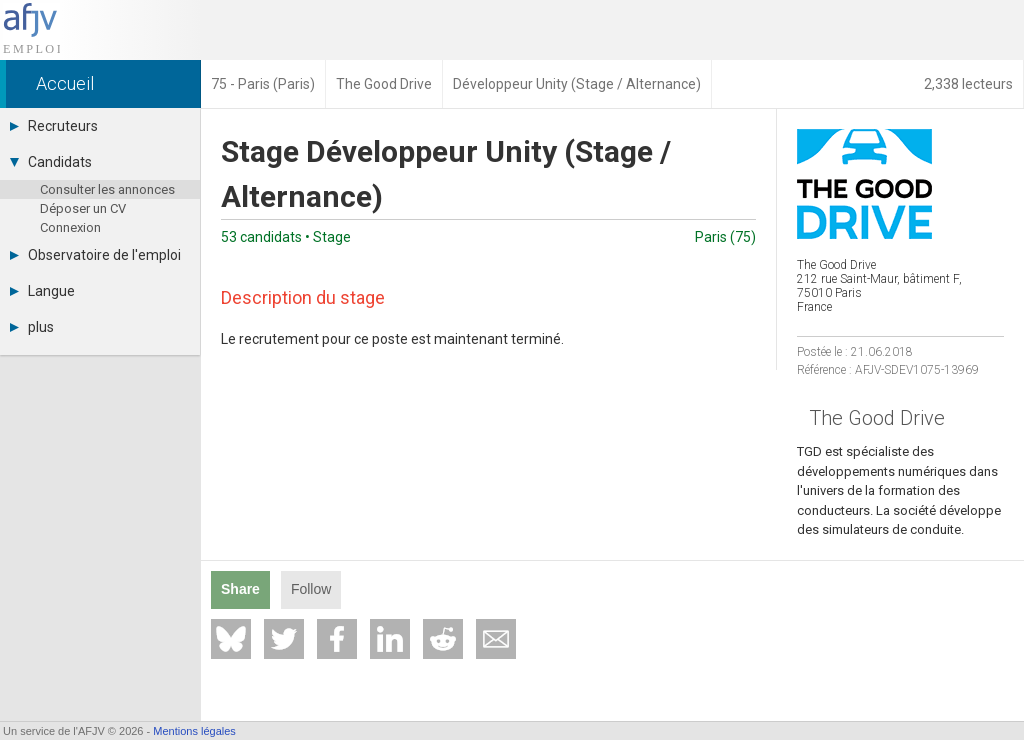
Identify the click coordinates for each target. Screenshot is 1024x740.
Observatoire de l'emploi (95, 255)
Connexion (70, 227)
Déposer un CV (83, 208)
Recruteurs (54, 126)
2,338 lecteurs (968, 84)
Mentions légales (194, 731)
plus (32, 327)
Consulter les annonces (107, 189)
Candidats (51, 162)
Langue (42, 291)
